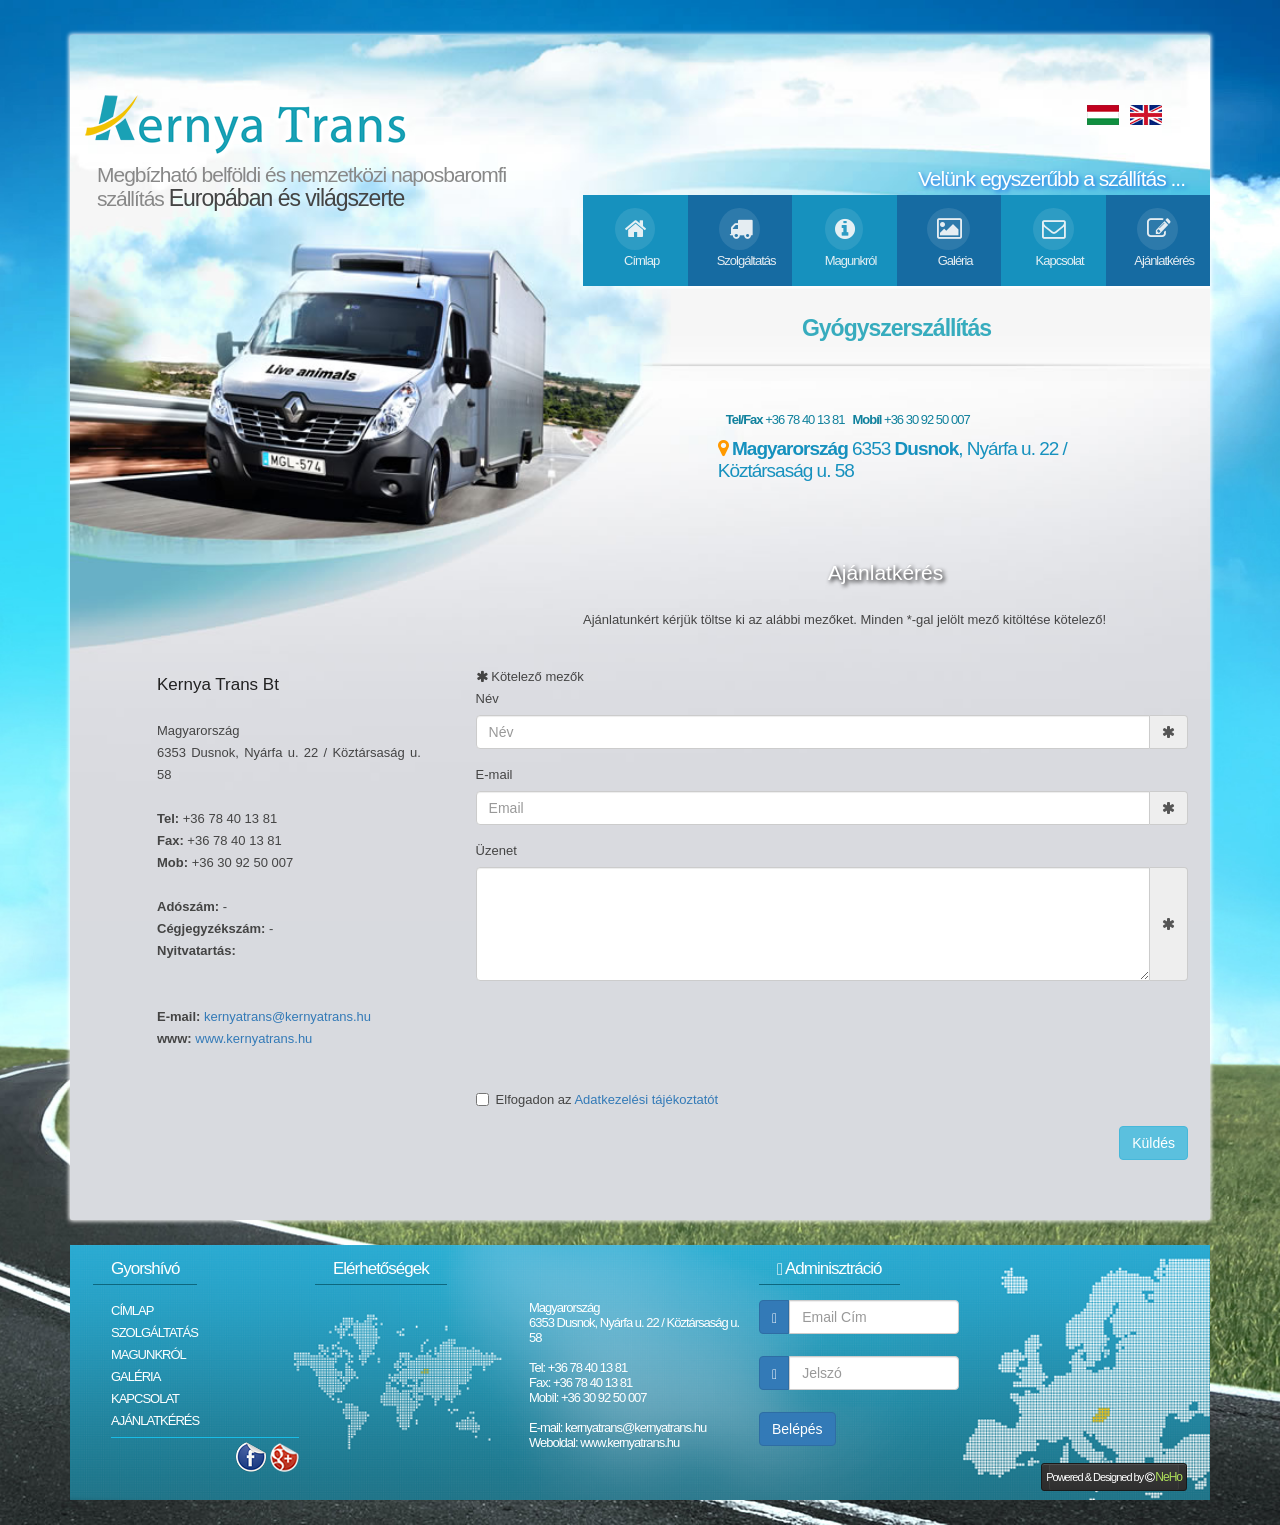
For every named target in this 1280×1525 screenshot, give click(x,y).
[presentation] (628, 1035)
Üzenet (496, 850)
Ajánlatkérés (155, 1420)
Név (487, 698)
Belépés (797, 1429)
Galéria (135, 1376)
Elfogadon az (597, 1099)
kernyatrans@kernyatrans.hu (287, 1016)
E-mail (494, 774)
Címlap (132, 1310)
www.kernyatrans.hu (253, 1038)
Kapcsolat (145, 1398)
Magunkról (148, 1354)
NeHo (1168, 1477)
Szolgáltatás (154, 1332)
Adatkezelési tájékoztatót (646, 1099)
